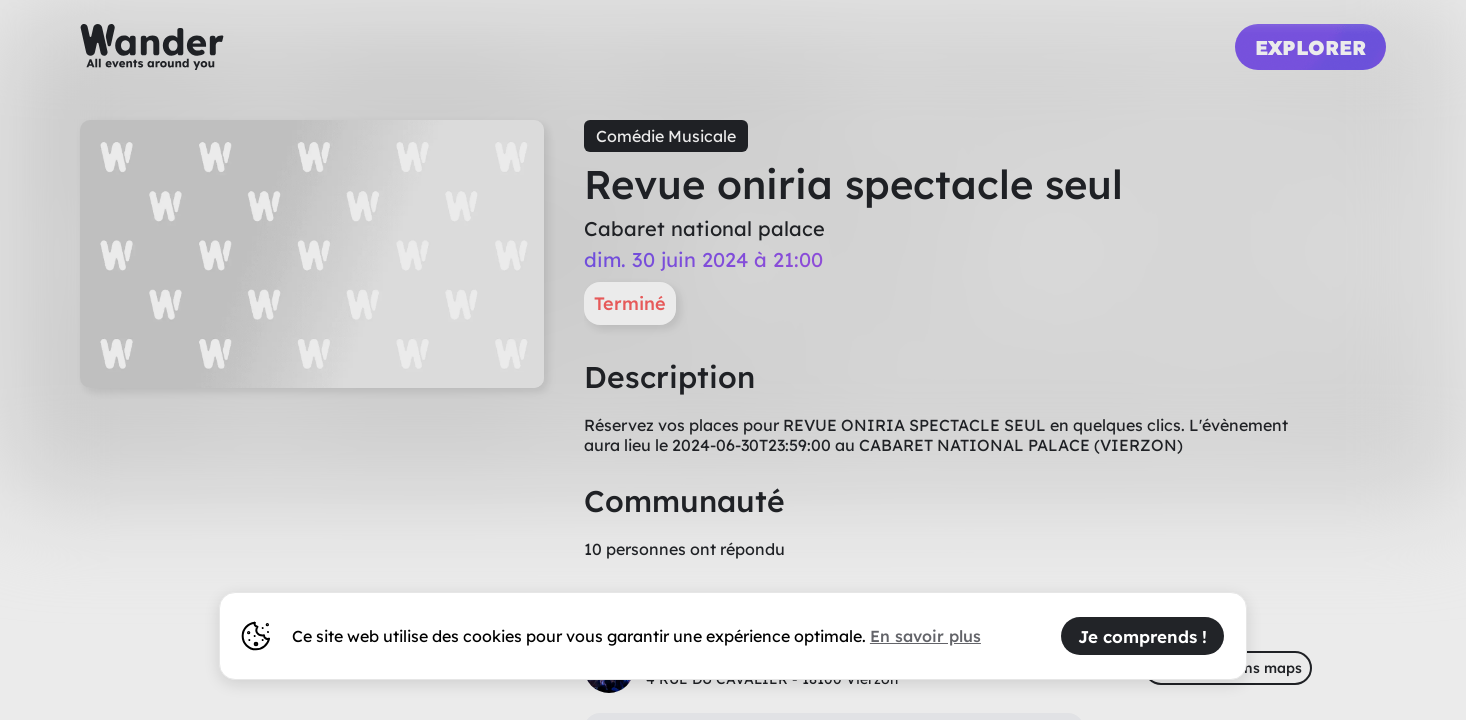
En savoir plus (925, 636)
